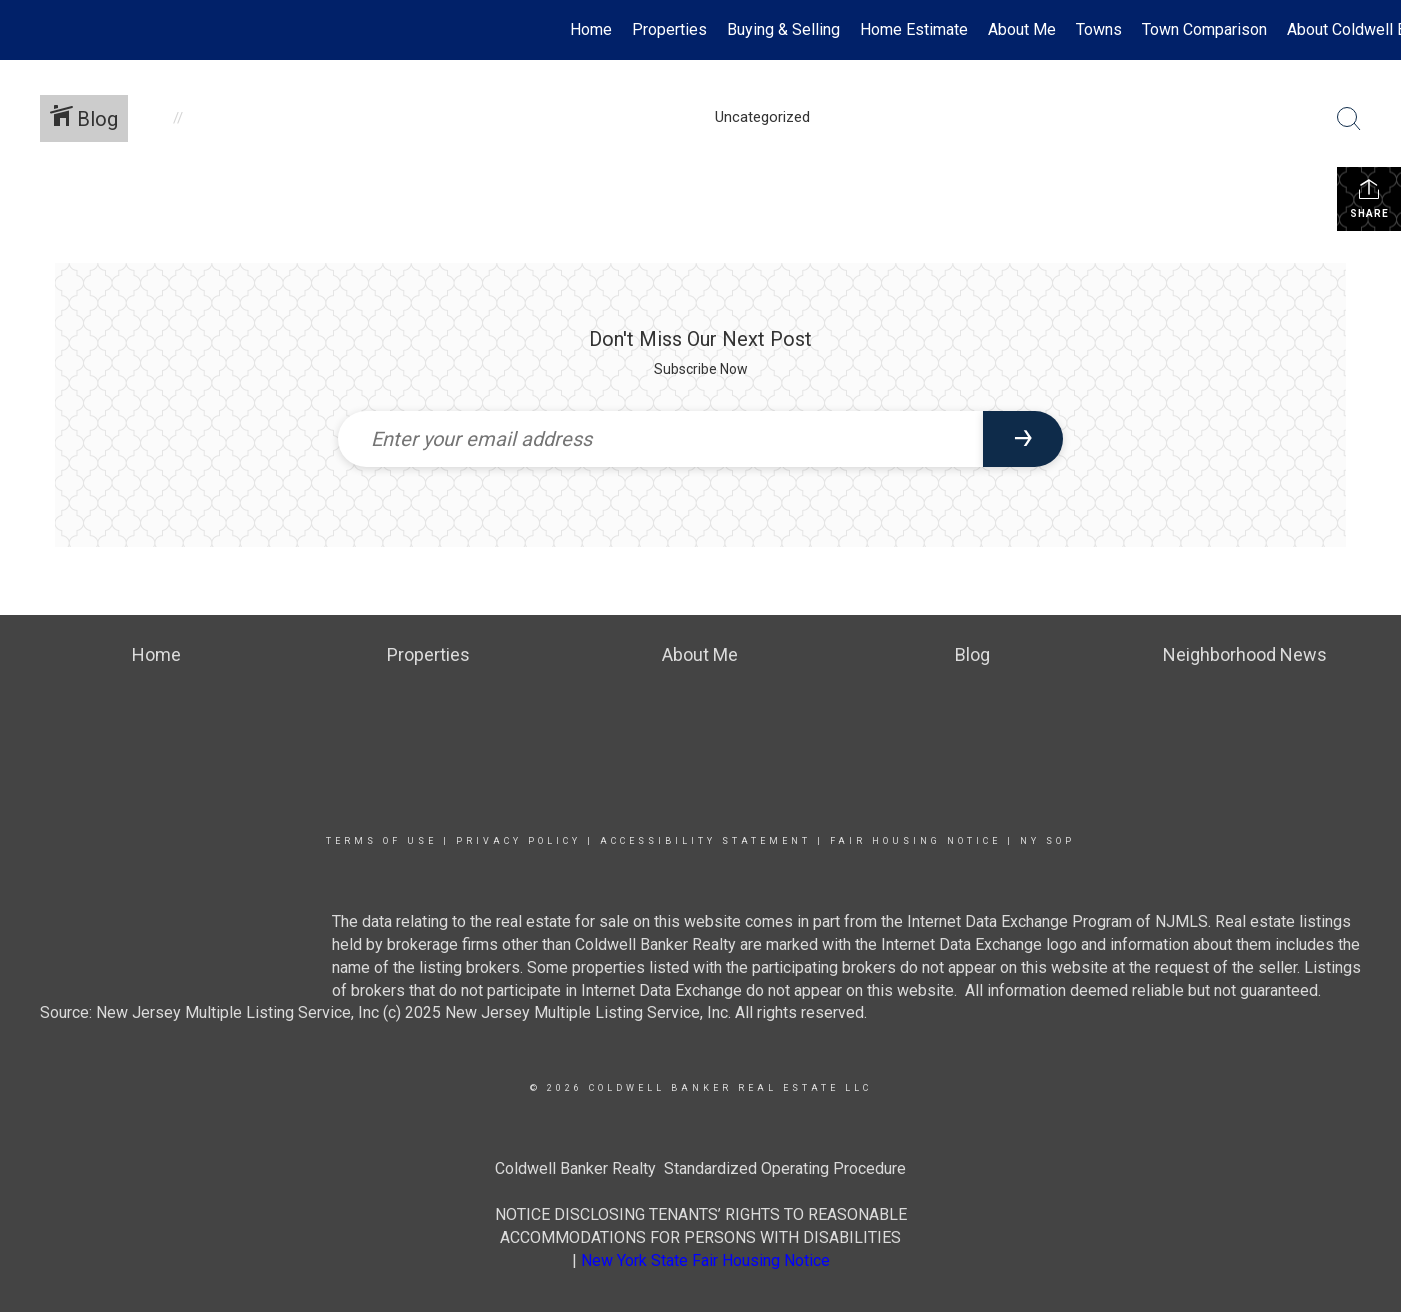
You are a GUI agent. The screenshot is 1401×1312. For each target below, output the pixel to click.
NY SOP (1047, 841)
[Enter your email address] (661, 439)
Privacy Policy (518, 841)
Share (1369, 198)
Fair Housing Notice (915, 841)
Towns (1099, 29)
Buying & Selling (783, 29)
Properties (669, 29)
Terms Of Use (381, 841)
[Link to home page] (25, 30)
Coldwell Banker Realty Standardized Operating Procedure (700, 1168)
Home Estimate (914, 29)
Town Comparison (1204, 29)
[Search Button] (1349, 119)
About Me (1022, 29)
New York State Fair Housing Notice (705, 1260)
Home (591, 29)
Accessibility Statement (705, 841)
